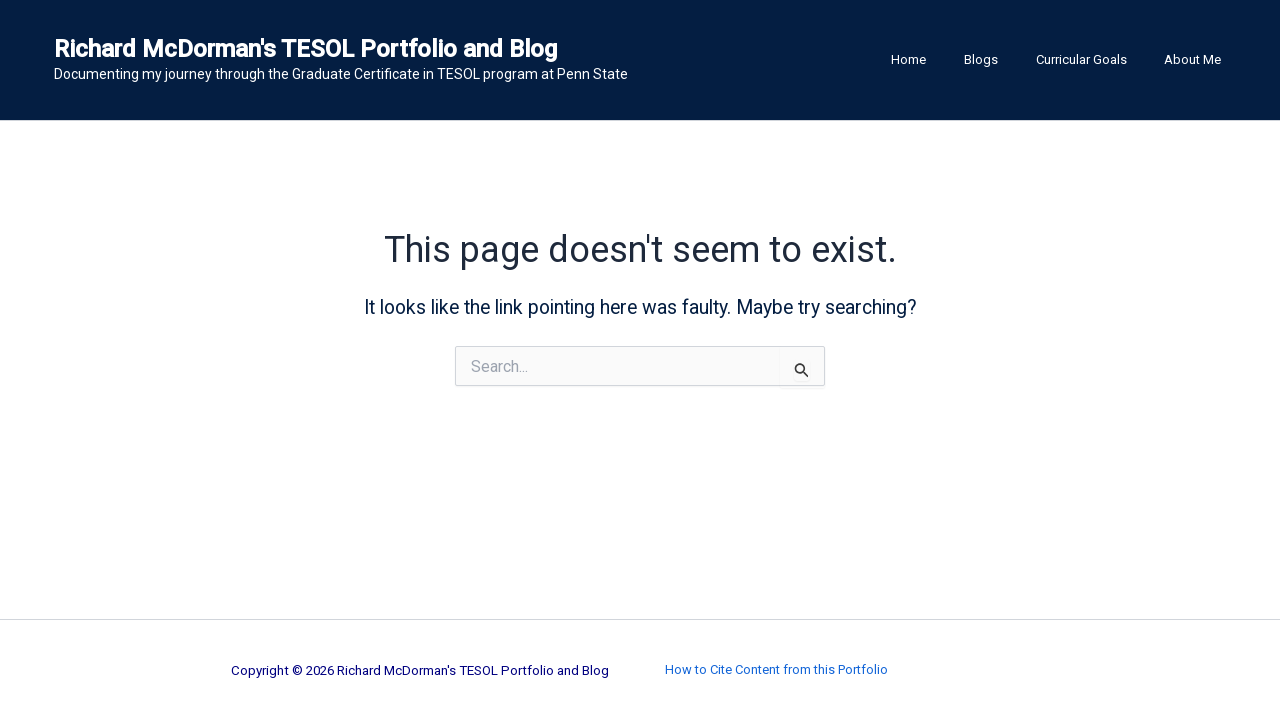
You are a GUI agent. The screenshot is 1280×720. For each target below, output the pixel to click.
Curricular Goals (1098, 59)
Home (949, 59)
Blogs (1010, 59)
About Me (1198, 59)
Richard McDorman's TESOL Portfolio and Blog (305, 49)
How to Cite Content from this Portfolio (776, 669)
